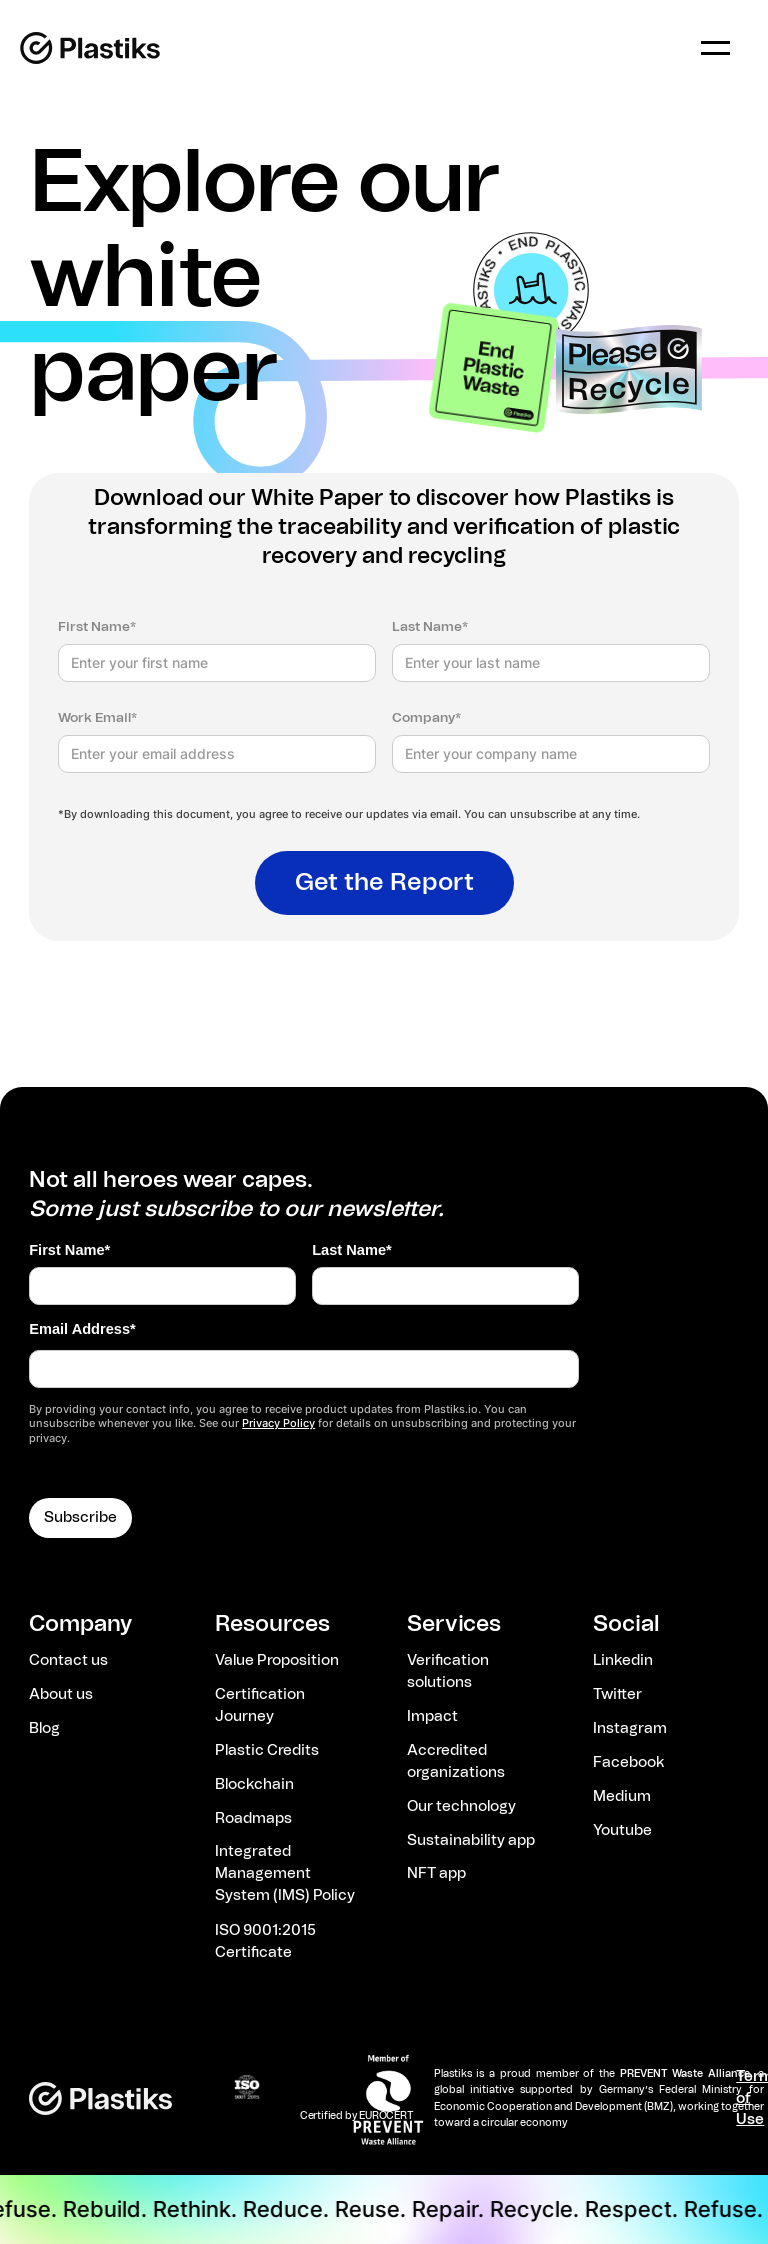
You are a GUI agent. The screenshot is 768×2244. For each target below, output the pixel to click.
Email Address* (82, 1329)
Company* (426, 718)
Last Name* (430, 627)
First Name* (97, 627)
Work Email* (97, 718)
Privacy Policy (278, 1423)
